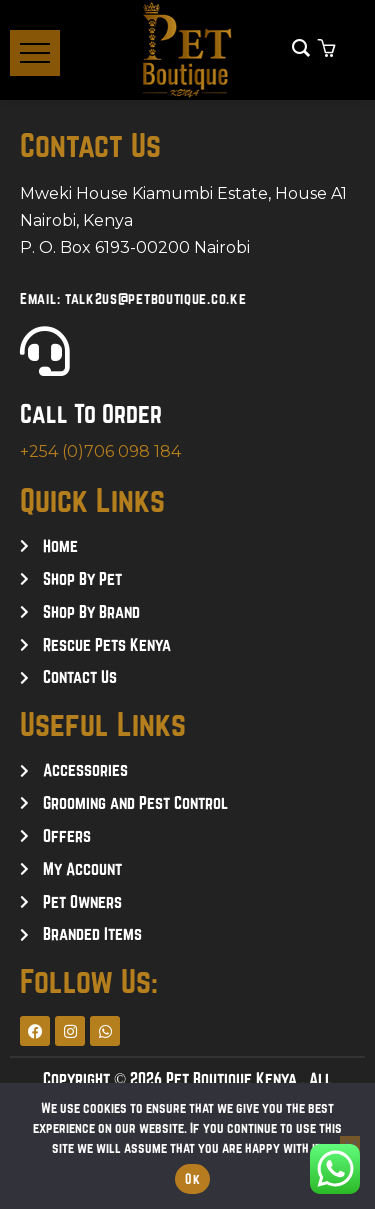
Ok (192, 1179)
